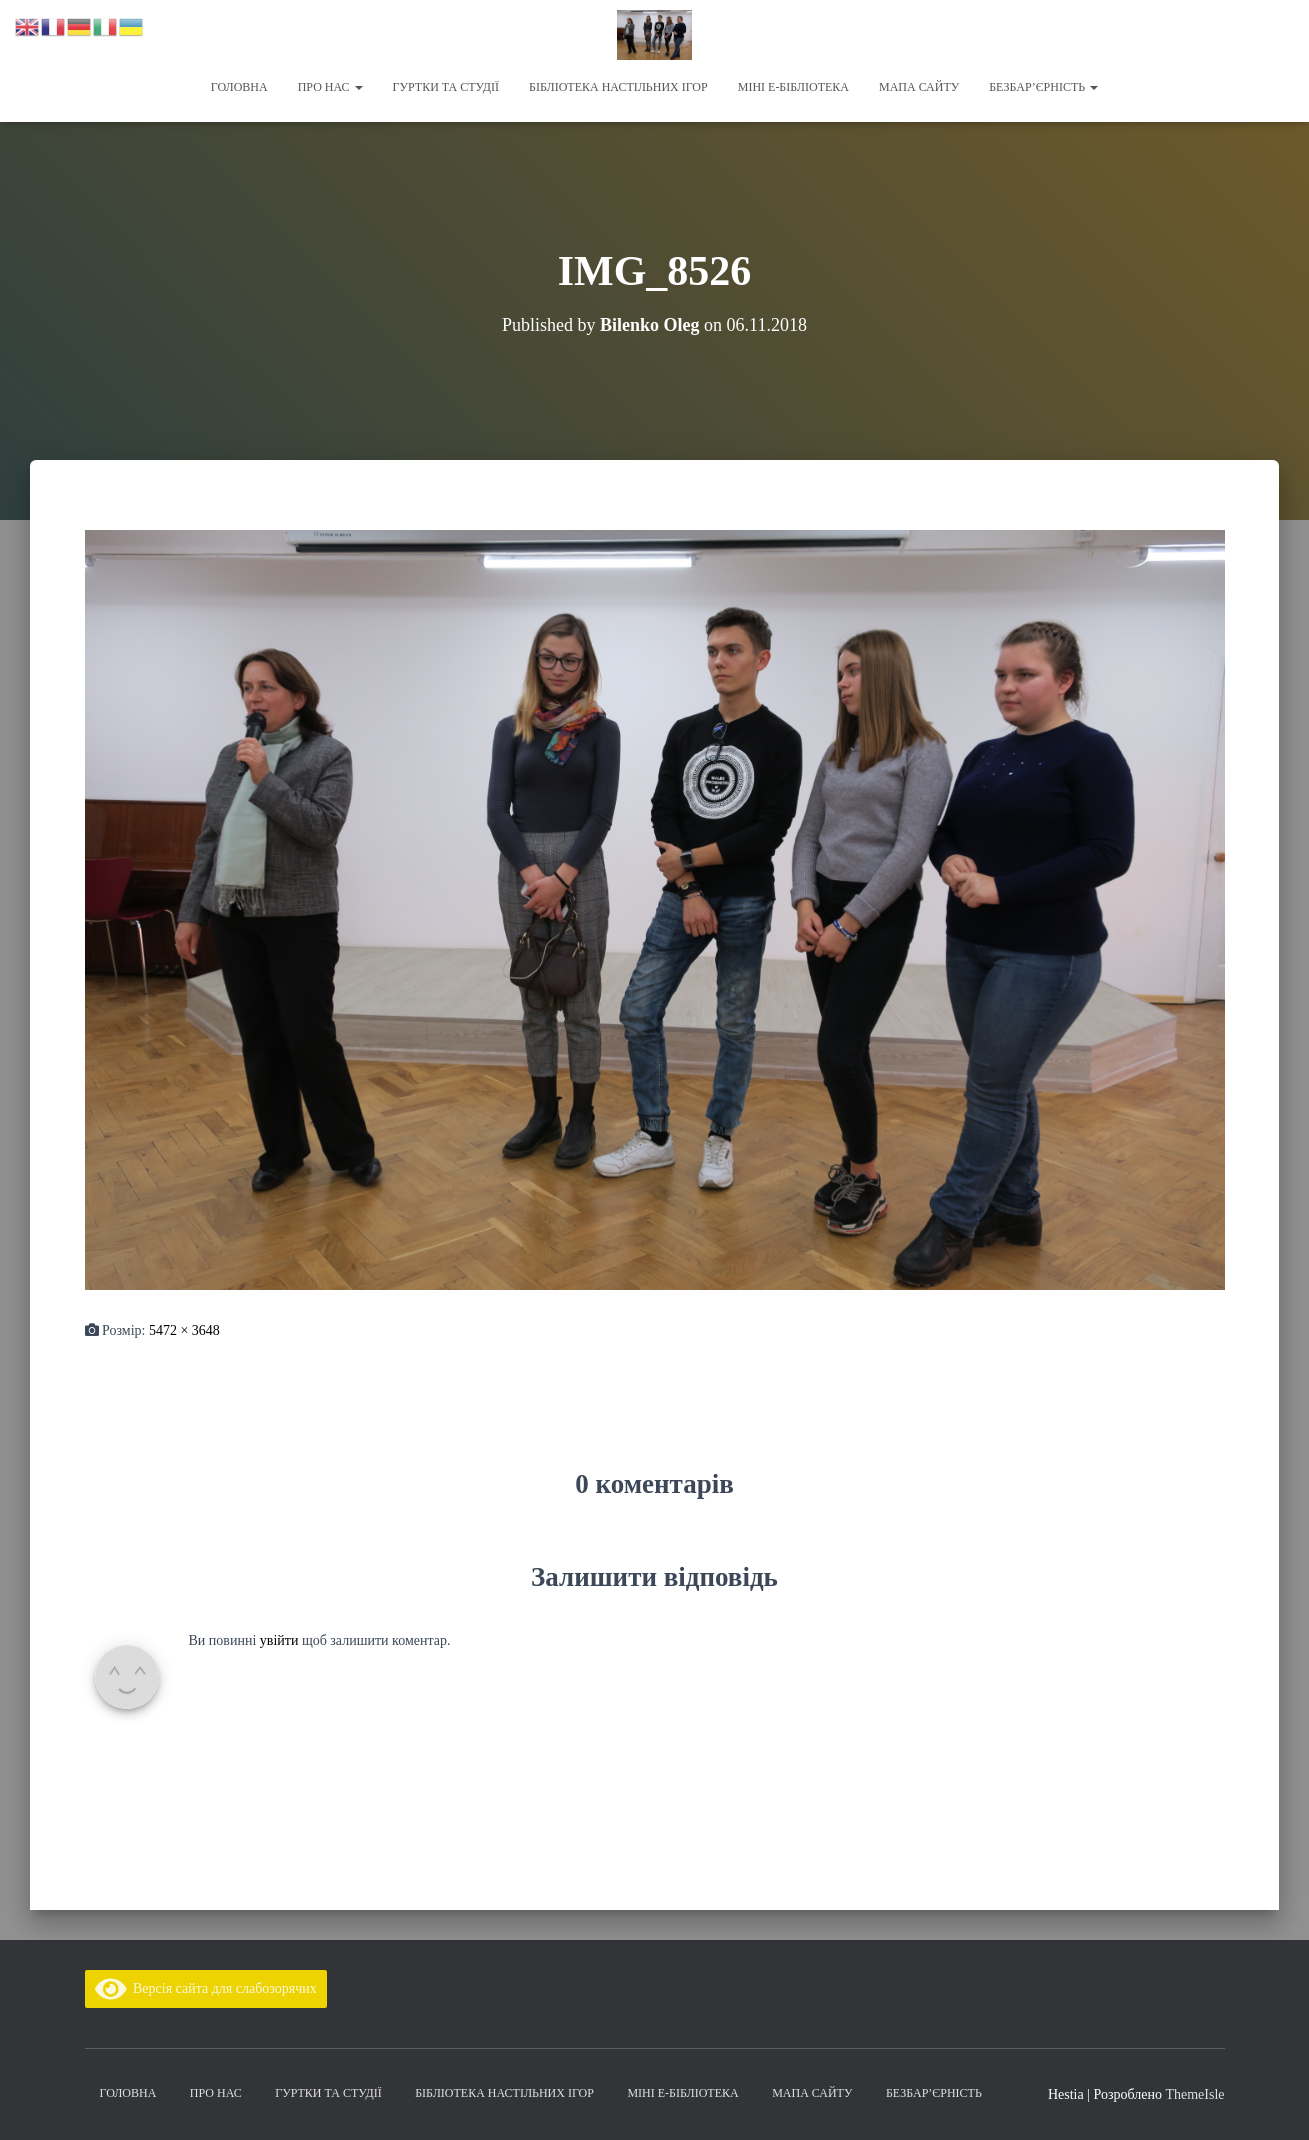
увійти (279, 1640)
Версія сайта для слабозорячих (206, 1988)
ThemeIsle (1194, 2094)
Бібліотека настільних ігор (618, 87)
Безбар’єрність (1043, 87)
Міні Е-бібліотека (793, 87)
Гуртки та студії (446, 87)
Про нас (330, 87)
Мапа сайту (919, 87)
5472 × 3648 (184, 1330)
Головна (239, 87)
